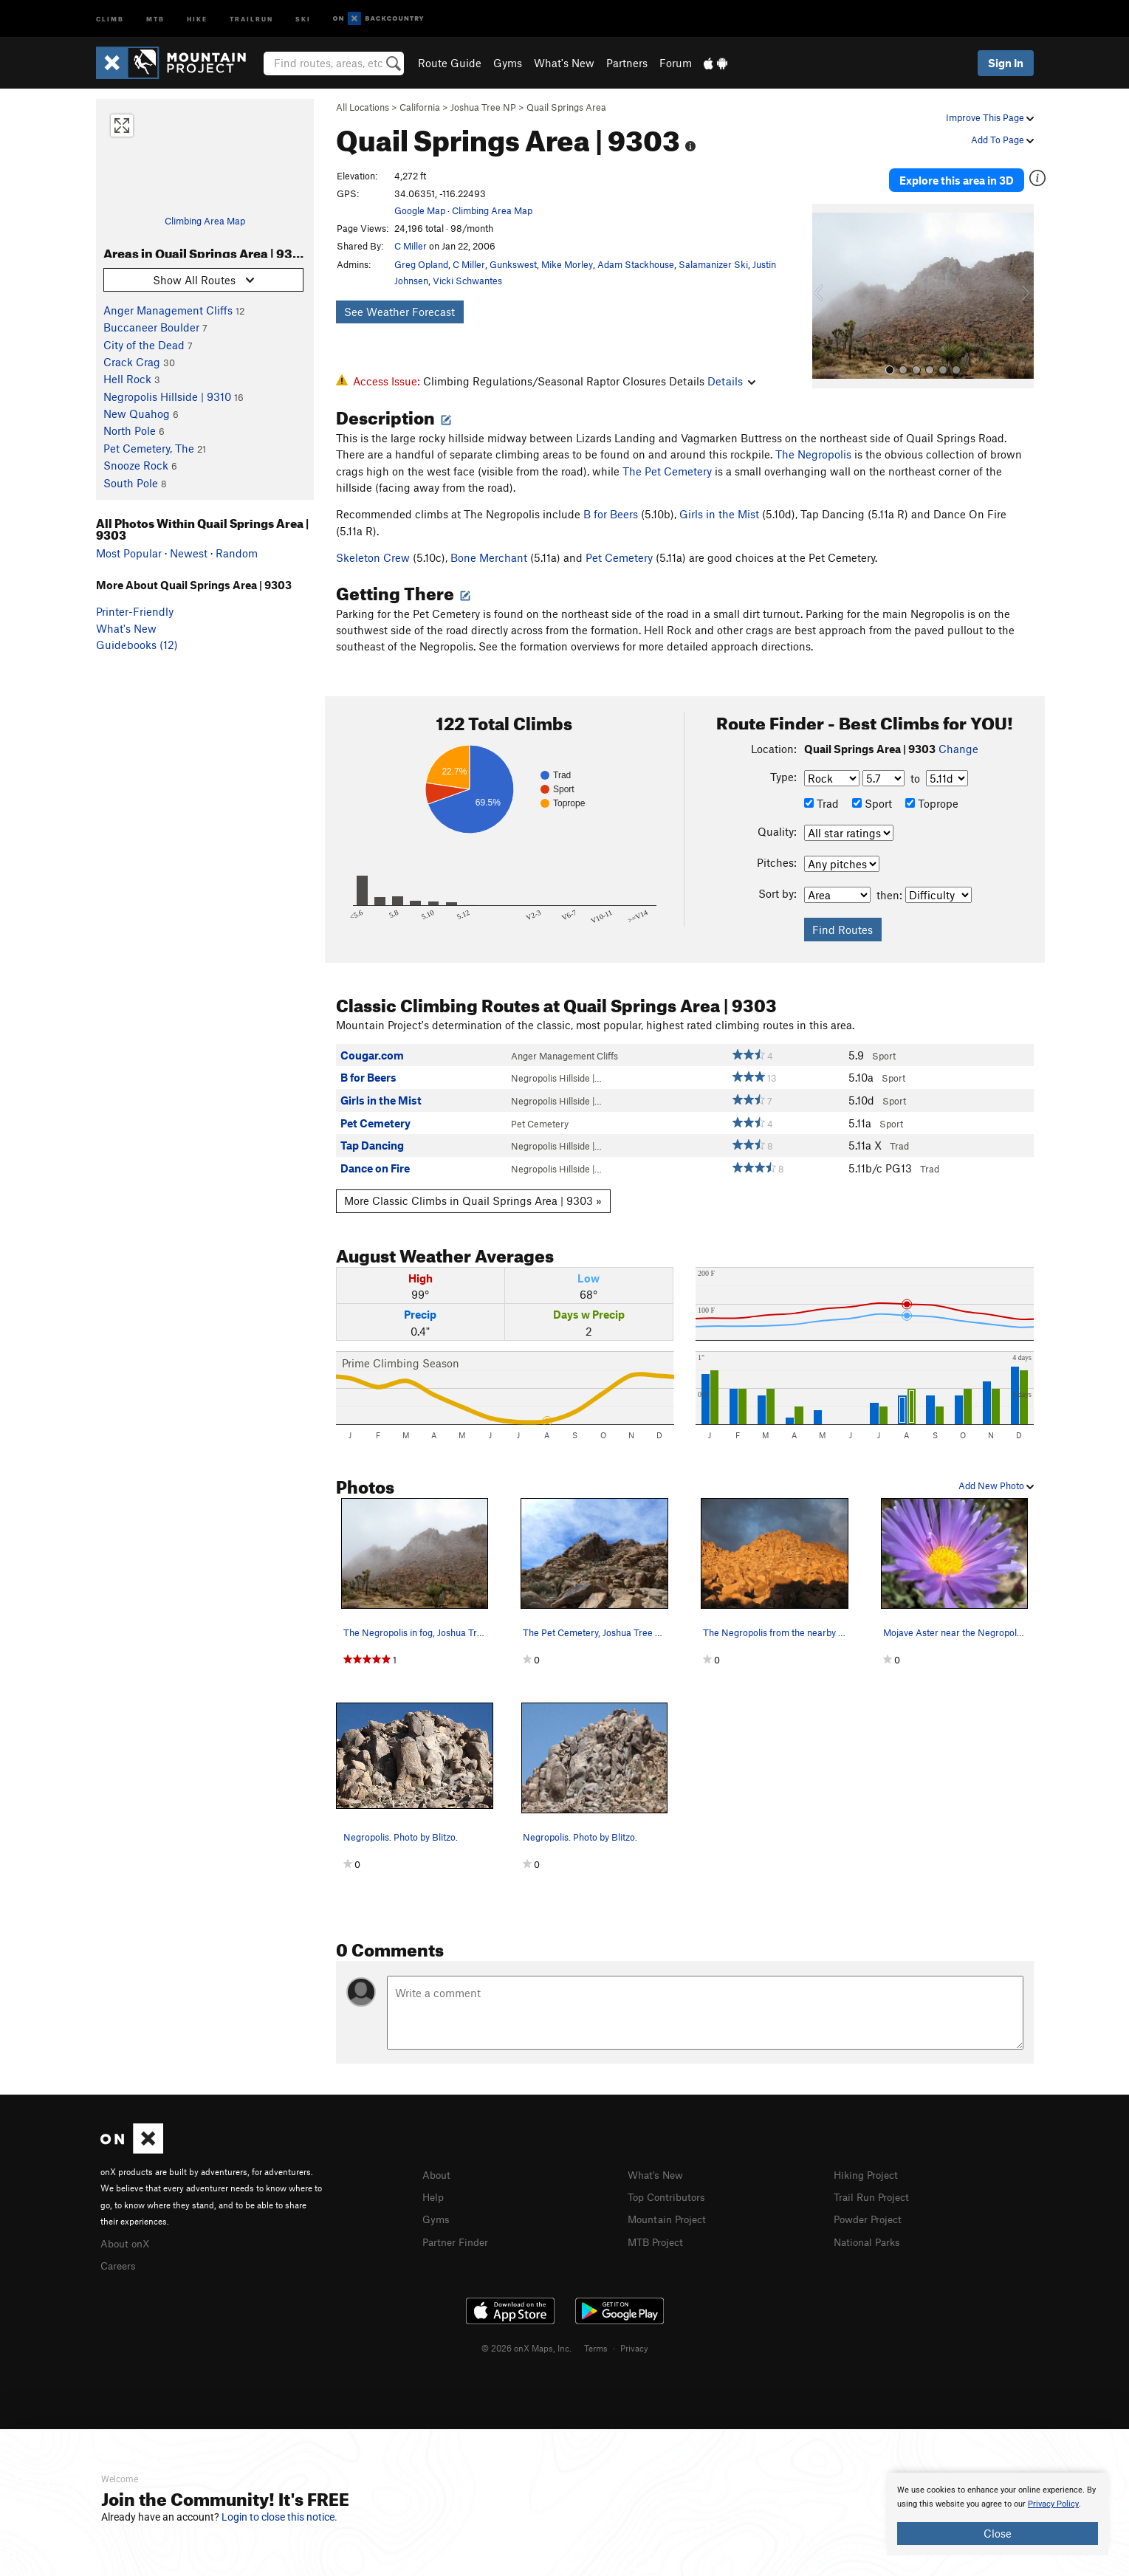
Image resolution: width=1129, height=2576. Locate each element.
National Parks (870, 2239)
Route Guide (449, 62)
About (437, 2174)
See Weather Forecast (399, 311)
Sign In (1005, 62)
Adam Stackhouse (635, 264)
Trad (821, 803)
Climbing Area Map (205, 221)
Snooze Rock (135, 465)
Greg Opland (421, 264)
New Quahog (136, 413)
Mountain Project (670, 2217)
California (419, 107)
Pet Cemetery (619, 557)
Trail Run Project (875, 2195)
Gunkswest (513, 264)
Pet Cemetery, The (148, 448)
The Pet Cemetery (667, 471)
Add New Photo (996, 1485)
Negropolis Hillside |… (556, 1078)
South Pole (130, 483)
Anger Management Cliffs (168, 310)
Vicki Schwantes (467, 280)
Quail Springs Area (566, 107)
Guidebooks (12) (137, 644)
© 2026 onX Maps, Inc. (526, 2345)
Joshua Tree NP (483, 107)
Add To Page (1002, 139)
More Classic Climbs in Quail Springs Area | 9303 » (473, 1200)
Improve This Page (990, 117)
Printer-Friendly (135, 611)
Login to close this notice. (279, 2517)
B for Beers (610, 514)
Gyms (507, 62)
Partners (627, 62)
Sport (872, 803)
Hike (197, 18)
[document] (997, 2514)
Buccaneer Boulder (151, 327)
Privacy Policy (1053, 2504)
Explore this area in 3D (965, 176)
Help (434, 2195)
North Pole (129, 430)
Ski (303, 18)
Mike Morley (567, 264)
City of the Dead (144, 344)
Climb (110, 18)
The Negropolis (813, 454)
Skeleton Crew (373, 557)
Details (731, 381)
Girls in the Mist (719, 514)
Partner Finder (458, 2239)
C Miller (410, 246)
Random (237, 553)
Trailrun (251, 18)
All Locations (362, 107)
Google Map (419, 210)
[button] (827, 289)
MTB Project (658, 2239)
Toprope (931, 803)
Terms (596, 2345)
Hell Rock (127, 378)
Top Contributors (670, 2195)
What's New (564, 62)
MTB (155, 18)
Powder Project (871, 2217)
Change (958, 748)
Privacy (634, 2345)
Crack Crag (131, 361)
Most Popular (129, 553)
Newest (188, 553)
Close (998, 2533)
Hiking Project (869, 2174)
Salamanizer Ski (713, 264)
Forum (675, 62)
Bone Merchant (488, 557)
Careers (119, 2263)
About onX (127, 2242)
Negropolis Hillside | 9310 (167, 396)
